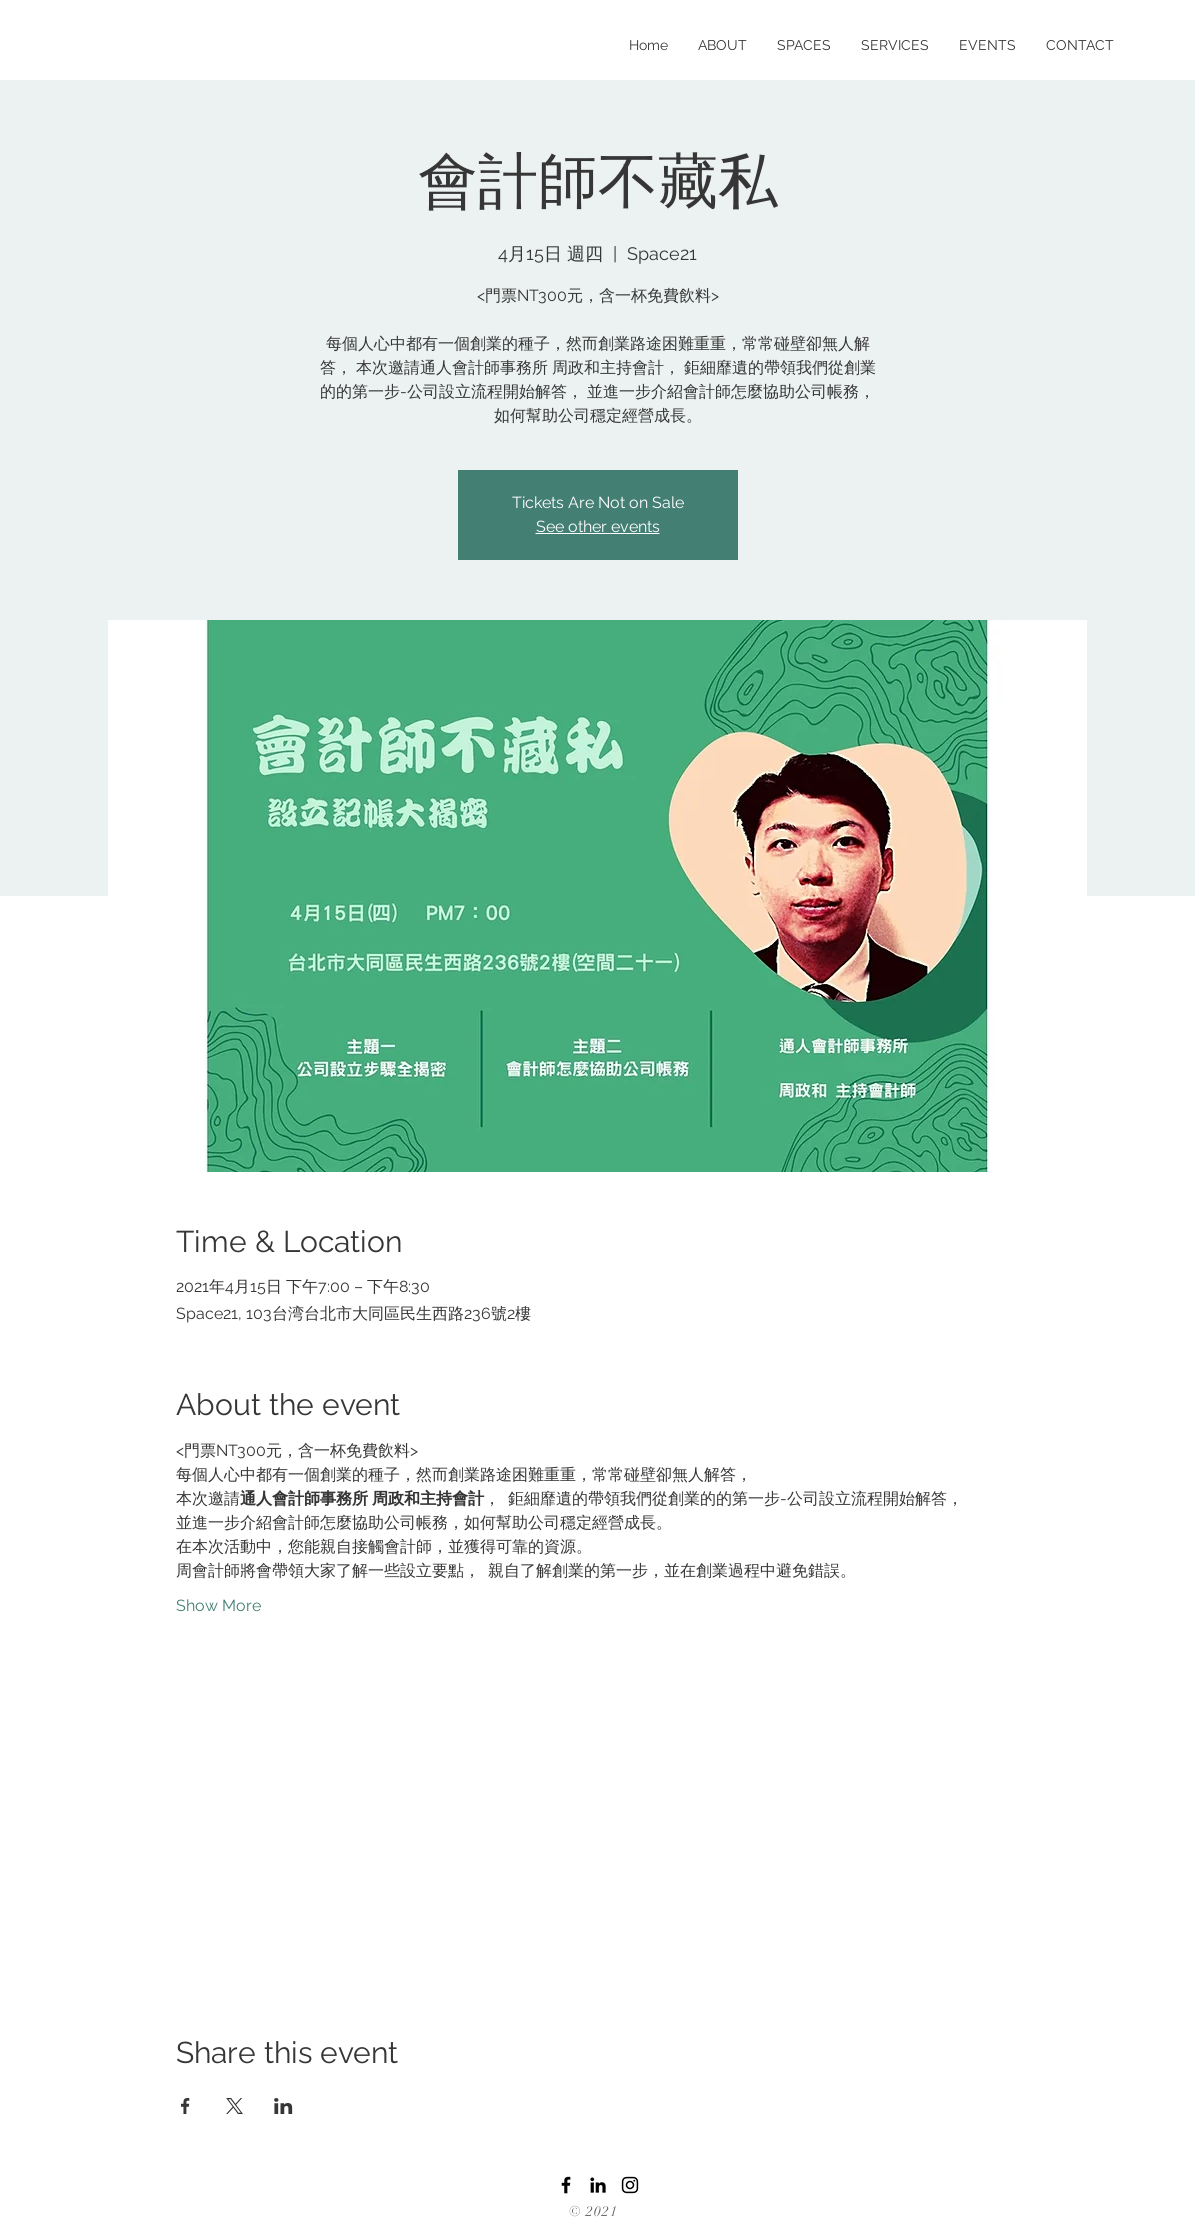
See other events (598, 526)
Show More (218, 1605)
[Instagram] (630, 2185)
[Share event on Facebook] (185, 2106)
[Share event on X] (234, 2106)
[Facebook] (566, 2185)
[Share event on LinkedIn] (283, 2106)
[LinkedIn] (598, 2185)
